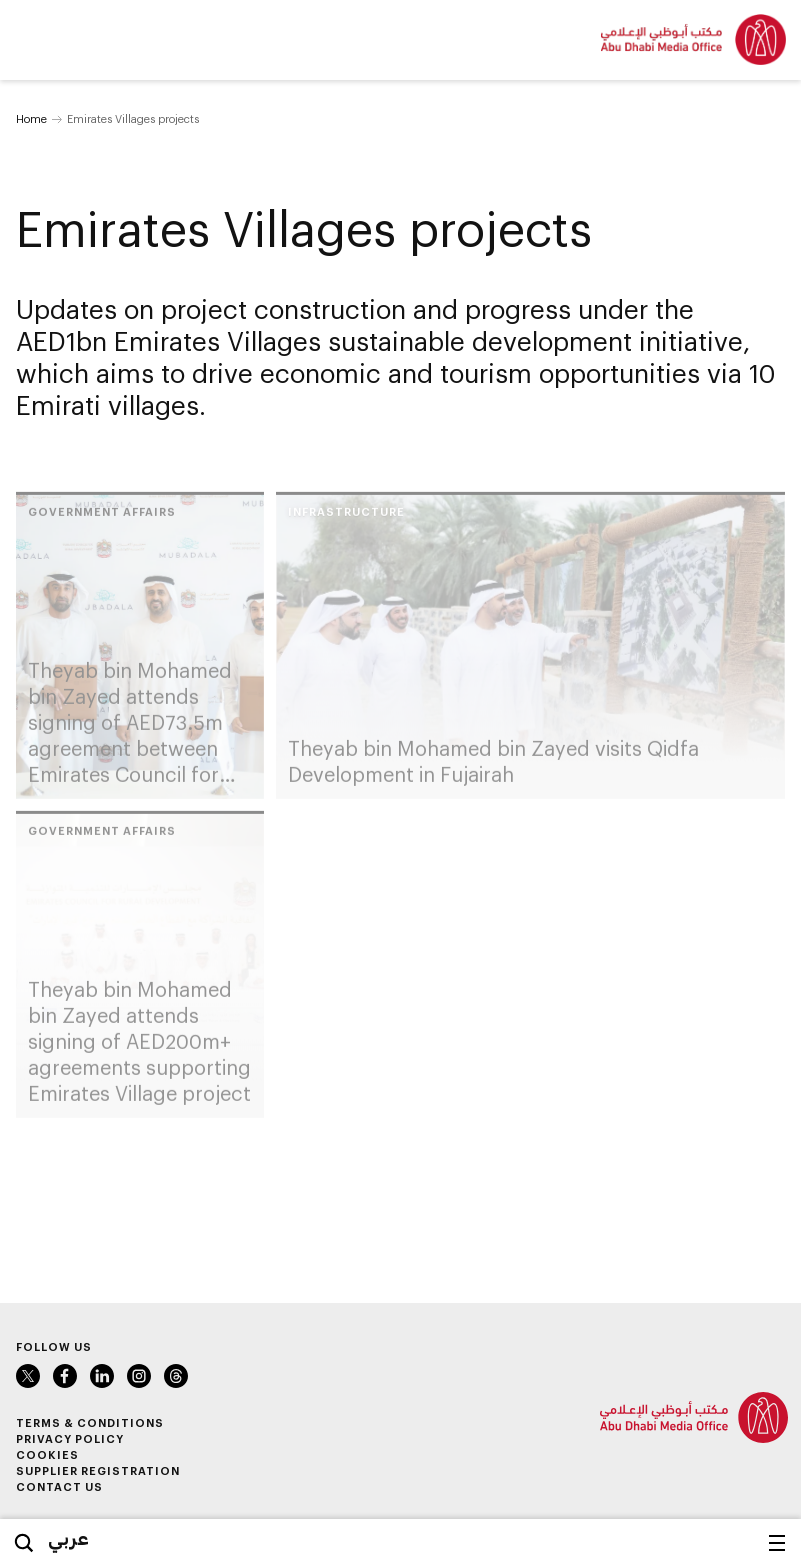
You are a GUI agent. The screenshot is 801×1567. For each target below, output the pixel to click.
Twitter (28, 1376)
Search (24, 1543)
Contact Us (59, 1486)
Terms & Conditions (90, 1422)
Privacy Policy (70, 1438)
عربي (68, 1538)
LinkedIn (102, 1376)
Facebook (65, 1376)
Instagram (139, 1376)
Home (31, 118)
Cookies (47, 1454)
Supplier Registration (98, 1470)
